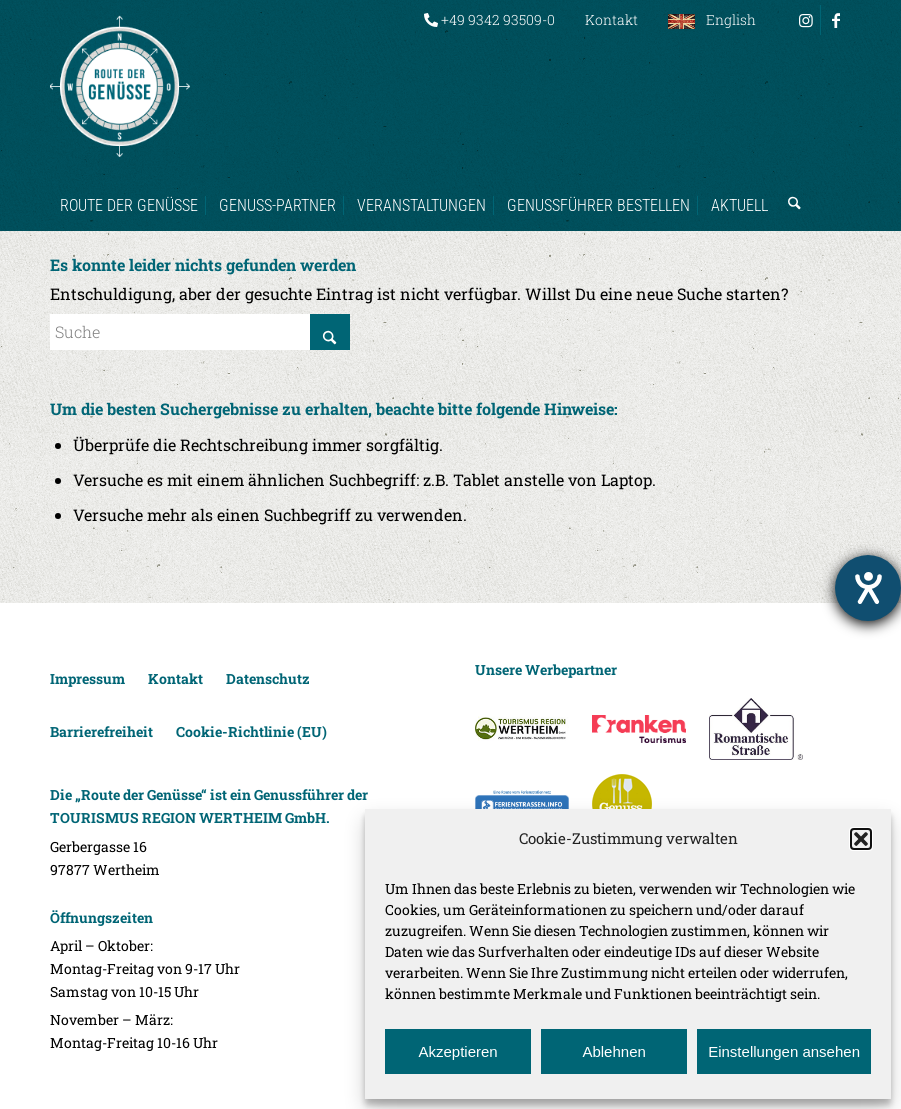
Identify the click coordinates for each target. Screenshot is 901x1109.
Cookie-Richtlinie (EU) (251, 731)
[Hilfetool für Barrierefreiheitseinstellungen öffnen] (868, 588)
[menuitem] (489, 20)
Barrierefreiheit (101, 731)
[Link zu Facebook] (836, 20)
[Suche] (789, 186)
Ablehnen (613, 1051)
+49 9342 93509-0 (489, 19)
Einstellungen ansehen (784, 1051)
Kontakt (611, 19)
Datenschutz (268, 678)
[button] (861, 839)
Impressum (87, 678)
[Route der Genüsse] (120, 86)
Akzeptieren (457, 1051)
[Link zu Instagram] (805, 20)
